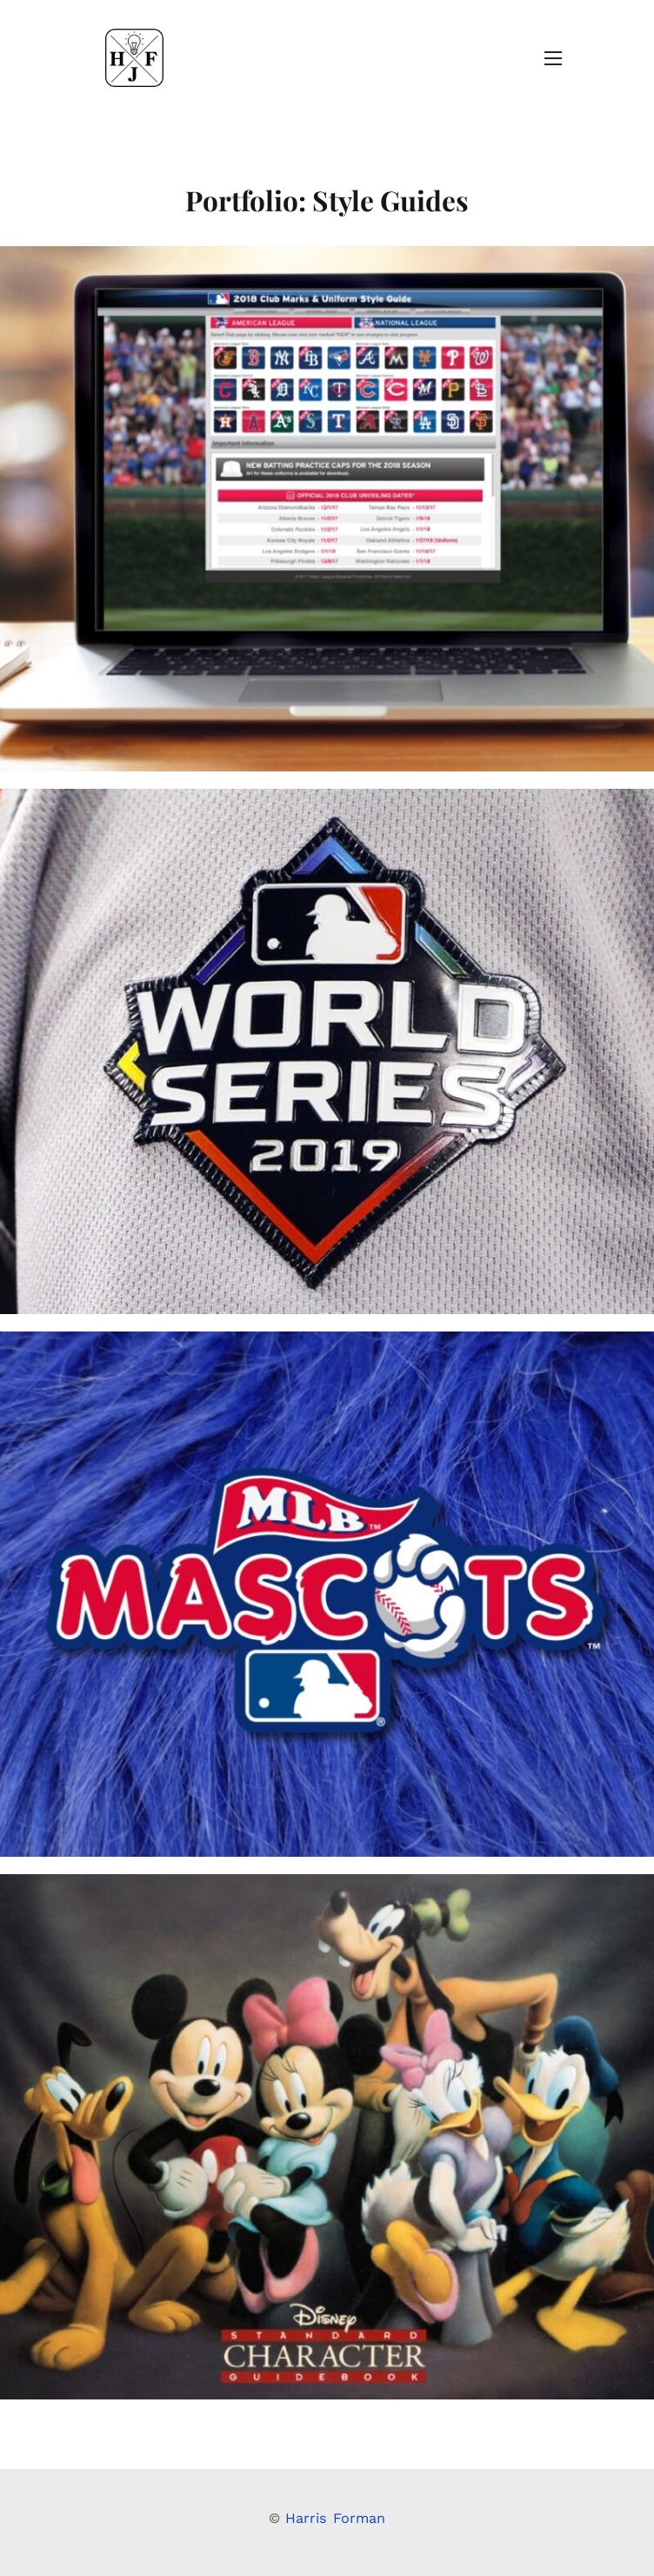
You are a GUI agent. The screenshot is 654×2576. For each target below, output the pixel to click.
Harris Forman (335, 2518)
